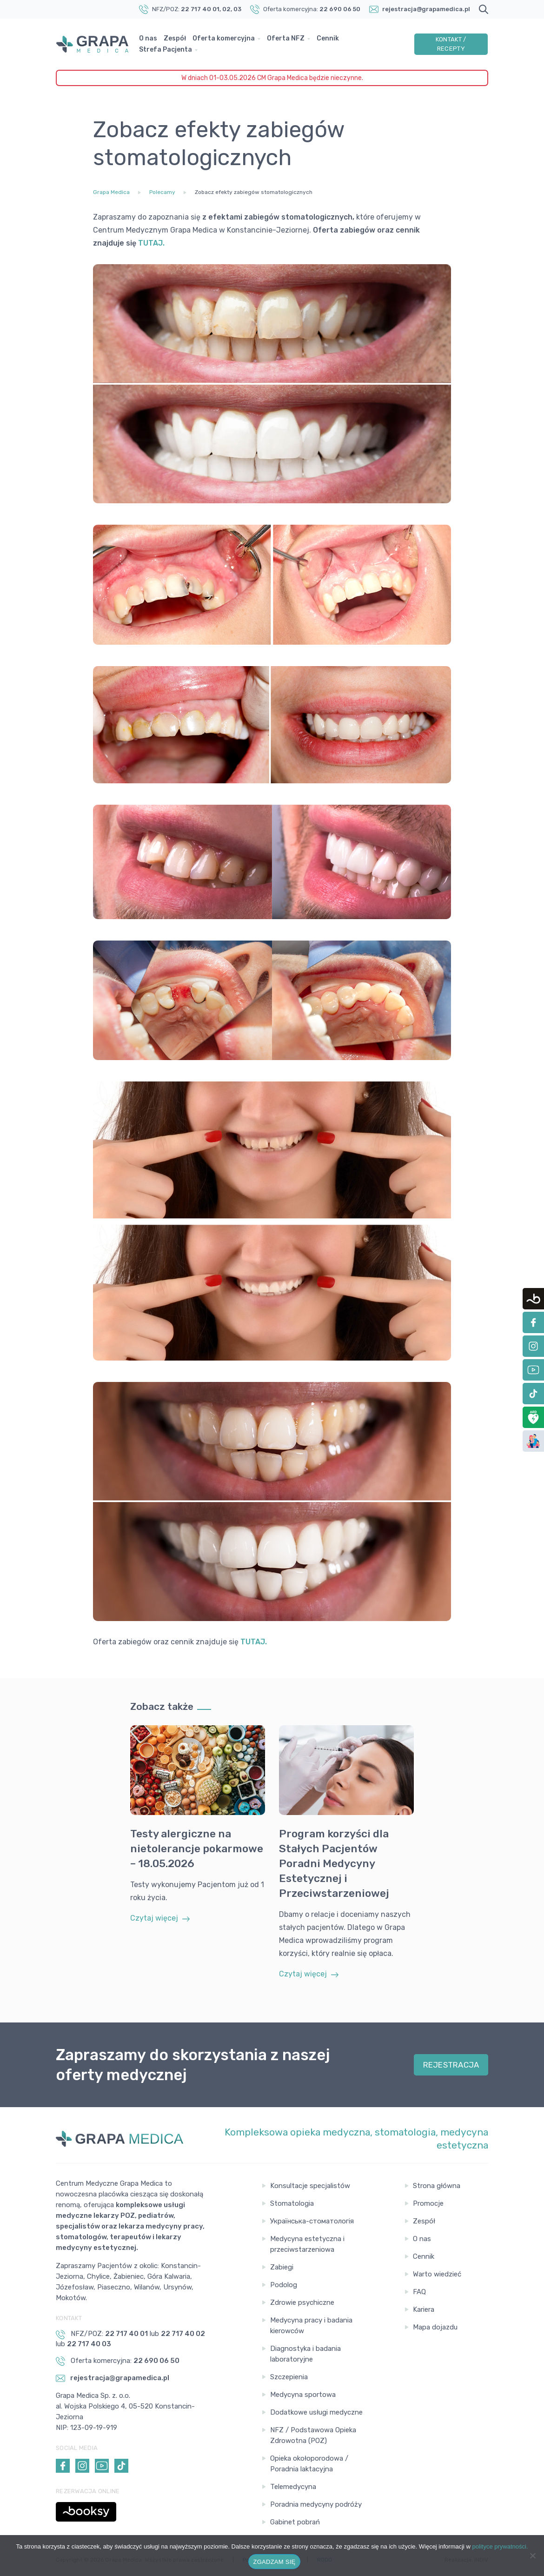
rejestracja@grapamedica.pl (426, 9)
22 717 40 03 (89, 2344)
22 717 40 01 (200, 9)
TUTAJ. (253, 1641)
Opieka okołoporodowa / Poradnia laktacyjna (309, 2463)
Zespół (175, 38)
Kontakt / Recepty (451, 44)
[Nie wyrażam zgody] (532, 2555)
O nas (148, 38)
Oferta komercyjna (223, 38)
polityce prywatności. (500, 2546)
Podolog (283, 2285)
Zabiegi (281, 2267)
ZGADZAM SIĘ (274, 2561)
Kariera (423, 2309)
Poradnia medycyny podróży (316, 2504)
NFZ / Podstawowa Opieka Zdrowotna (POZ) (313, 2435)
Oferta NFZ (286, 38)
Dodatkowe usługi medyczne (316, 2412)
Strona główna (436, 2186)
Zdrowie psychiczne (302, 2302)
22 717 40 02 (183, 2333)
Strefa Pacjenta (165, 49)
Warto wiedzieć (437, 2274)
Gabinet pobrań (295, 2522)
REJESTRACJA (451, 2064)
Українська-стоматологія (312, 2221)
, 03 (236, 9)
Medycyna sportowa (303, 2394)
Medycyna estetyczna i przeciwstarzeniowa (307, 2244)
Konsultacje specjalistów (310, 2186)
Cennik (328, 38)
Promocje (428, 2203)
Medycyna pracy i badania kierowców (311, 2325)
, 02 (225, 9)
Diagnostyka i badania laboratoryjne (305, 2353)
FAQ (419, 2292)
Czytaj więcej (160, 1918)
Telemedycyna (293, 2487)
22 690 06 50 (339, 9)
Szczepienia (289, 2377)
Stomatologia (292, 2203)
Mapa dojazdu (435, 2327)
